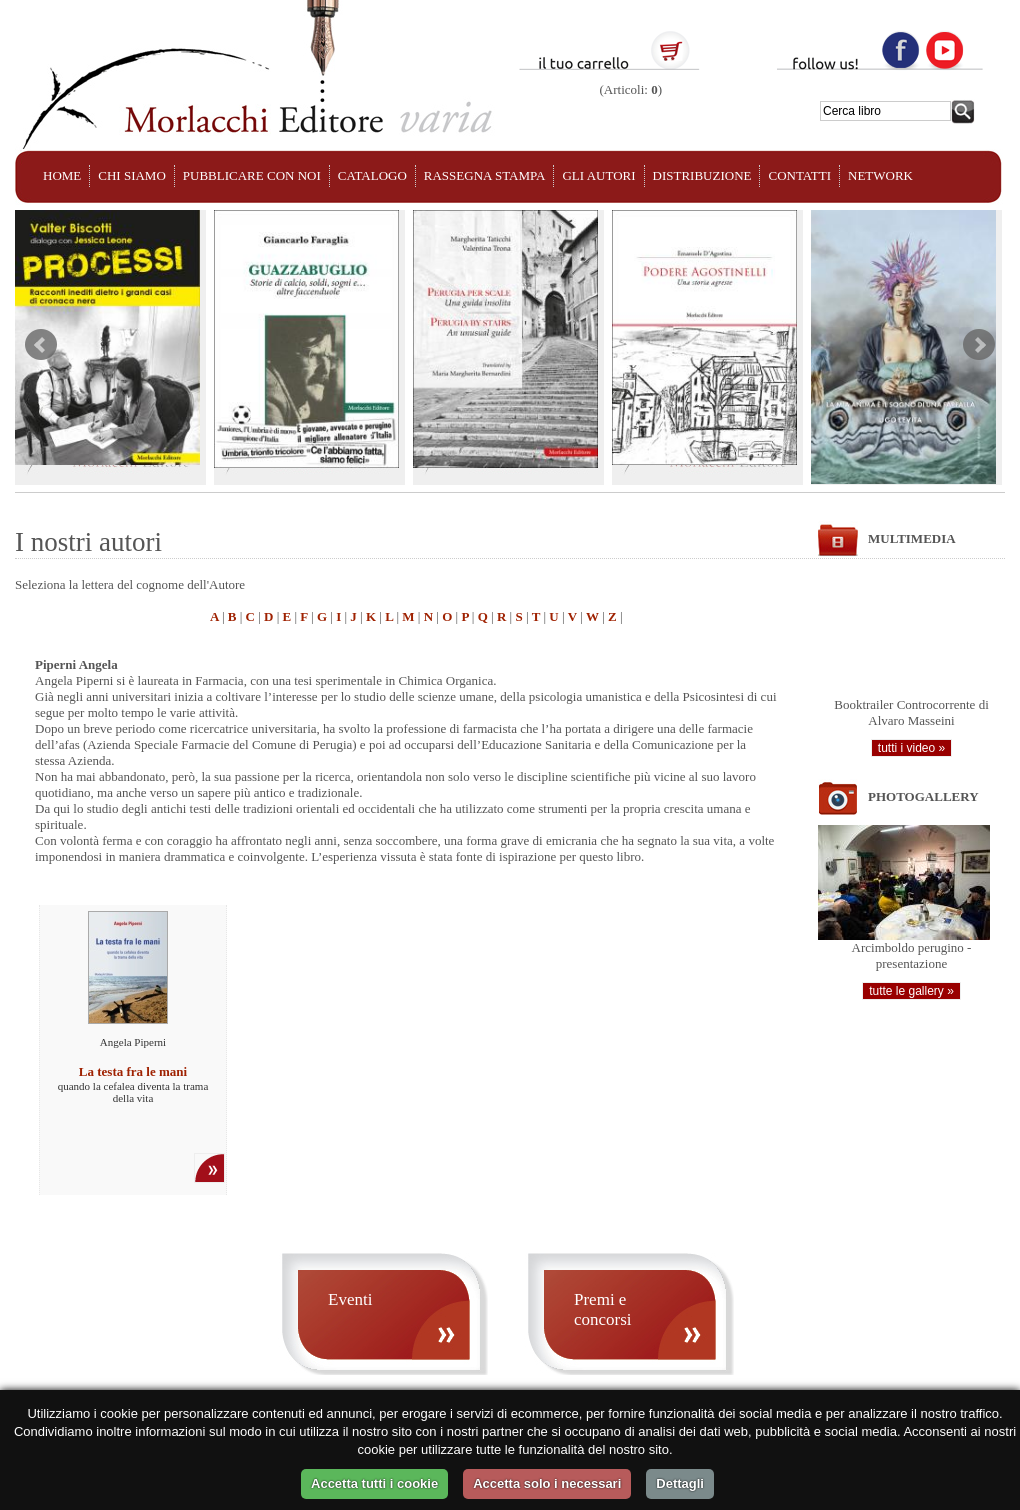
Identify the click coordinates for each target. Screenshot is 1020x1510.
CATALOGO (372, 175)
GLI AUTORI (598, 175)
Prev (41, 345)
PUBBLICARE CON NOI (252, 175)
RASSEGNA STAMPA (485, 175)
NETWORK (880, 175)
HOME (62, 175)
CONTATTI (799, 175)
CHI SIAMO (132, 175)
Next (979, 345)
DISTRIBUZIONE (702, 175)
